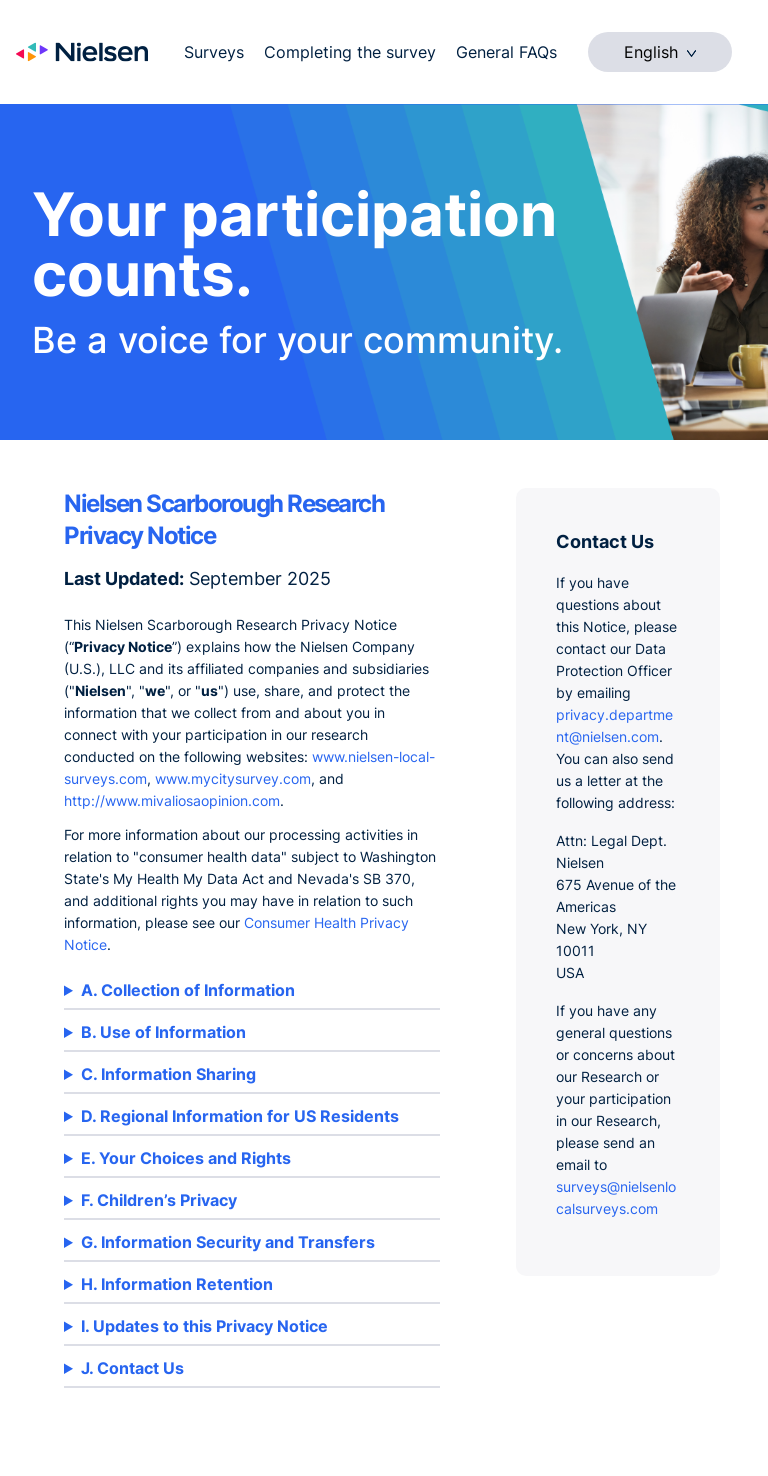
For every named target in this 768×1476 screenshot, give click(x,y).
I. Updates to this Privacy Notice (204, 1326)
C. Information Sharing (168, 1074)
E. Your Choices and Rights (186, 1158)
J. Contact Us (132, 1368)
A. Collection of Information (188, 990)
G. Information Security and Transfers (228, 1242)
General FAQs (506, 52)
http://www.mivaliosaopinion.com (172, 800)
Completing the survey (350, 52)
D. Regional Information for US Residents (240, 1116)
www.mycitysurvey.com (233, 778)
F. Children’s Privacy (159, 1200)
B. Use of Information (163, 1032)
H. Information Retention (177, 1284)
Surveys (214, 52)
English (660, 52)
